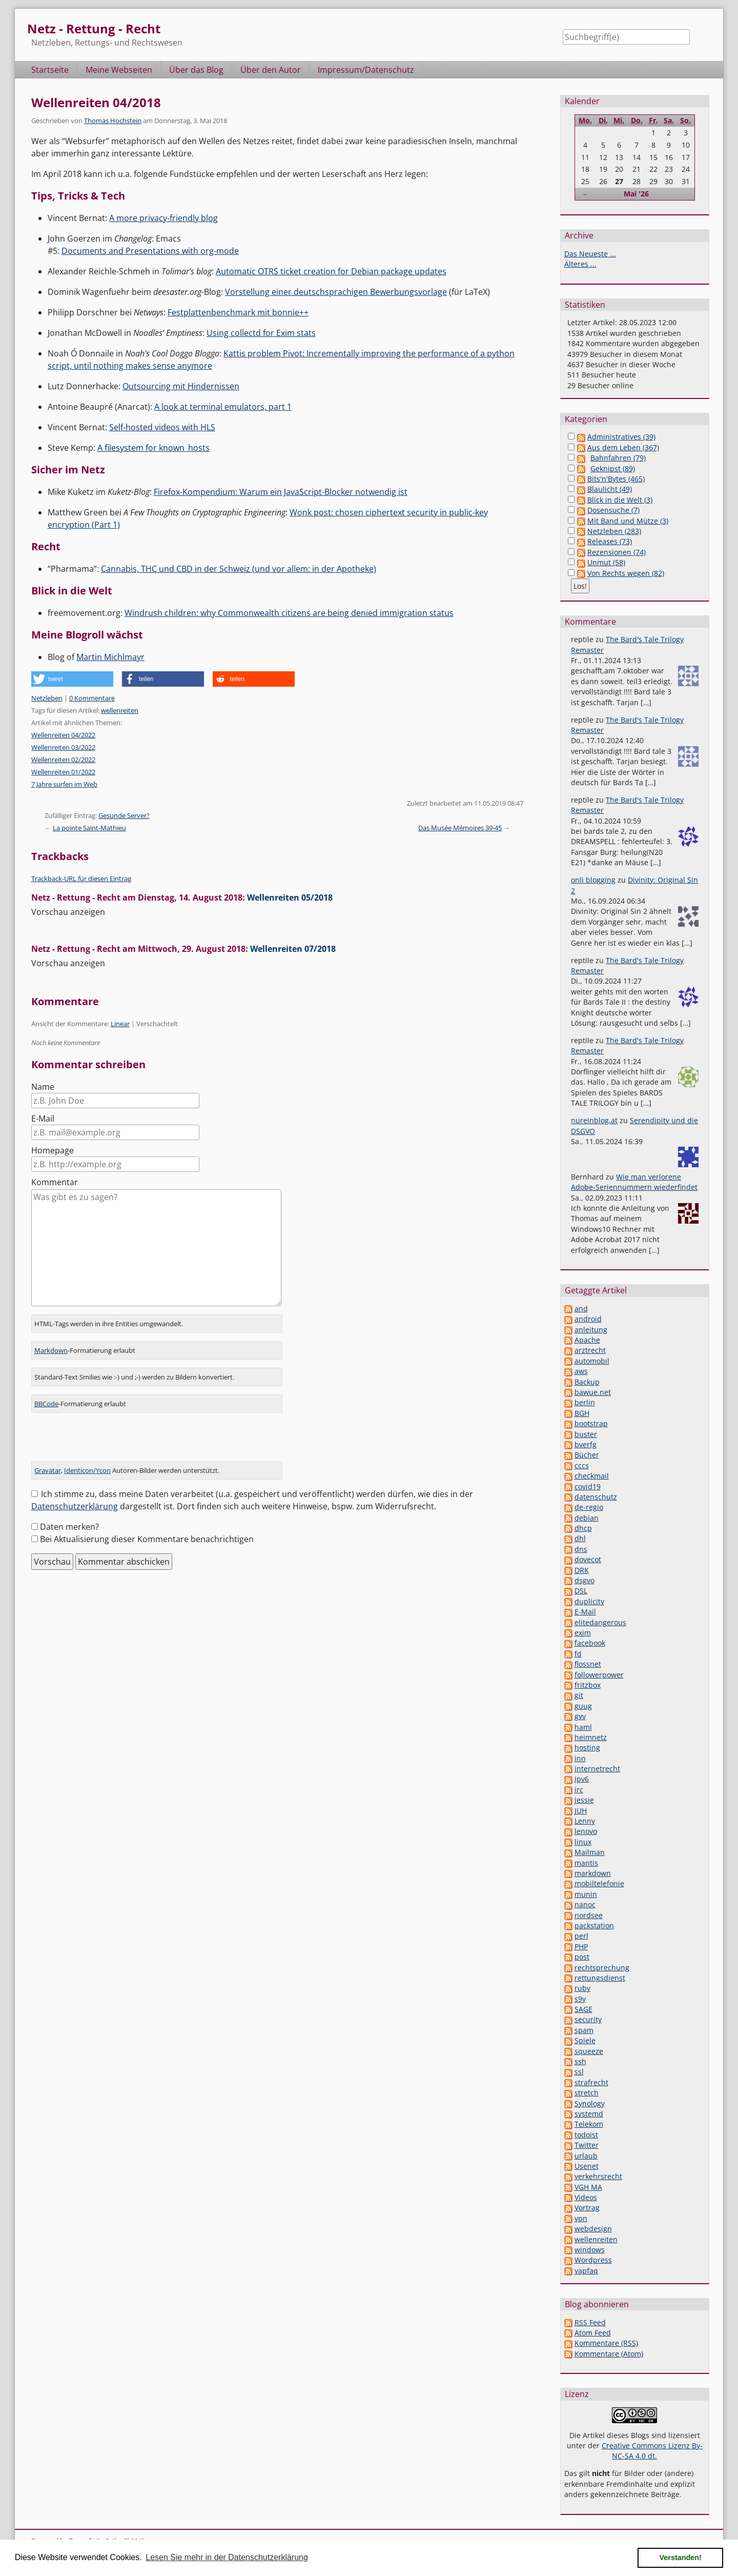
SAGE (583, 2009)
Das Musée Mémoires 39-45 (460, 827)
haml (583, 1727)
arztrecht (590, 1350)
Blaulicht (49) (609, 489)
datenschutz (596, 1497)
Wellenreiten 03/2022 (63, 747)
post (582, 1957)
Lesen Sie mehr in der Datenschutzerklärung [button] (227, 2557)
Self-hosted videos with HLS (162, 427)
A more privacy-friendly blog (163, 218)
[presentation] (109, 1440)
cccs (582, 1465)
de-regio (589, 1507)
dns (581, 1549)
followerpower (599, 1675)
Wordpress (593, 2260)
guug (583, 1706)
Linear (120, 1023)
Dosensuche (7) (613, 510)
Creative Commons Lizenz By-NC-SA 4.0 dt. (652, 2451)
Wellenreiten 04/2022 (63, 735)
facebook (590, 1643)
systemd (589, 2114)
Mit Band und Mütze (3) (627, 521)
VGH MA (588, 2187)
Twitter (587, 2145)
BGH (582, 1413)
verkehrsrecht (598, 2176)
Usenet (587, 2166)
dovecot (588, 1559)
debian (587, 1518)
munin (586, 1894)
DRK (582, 1570)
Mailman (590, 1852)
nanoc (585, 1904)
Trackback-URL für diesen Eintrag (81, 878)
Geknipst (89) (612, 468)
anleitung (591, 1329)
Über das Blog (196, 69)
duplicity (589, 1601)
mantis (586, 1863)
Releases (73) (609, 541)
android (588, 1319)
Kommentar (54, 1182)
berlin (585, 1402)
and (581, 1308)
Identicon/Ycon (87, 1469)
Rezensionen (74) (616, 552)
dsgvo (584, 1580)
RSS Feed (590, 2322)
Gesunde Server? (124, 815)
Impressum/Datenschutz (366, 69)
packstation (594, 1925)
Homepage (52, 1150)
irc (579, 1789)
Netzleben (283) (614, 531)
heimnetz (591, 1737)
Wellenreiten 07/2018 (293, 948)
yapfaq (586, 2270)
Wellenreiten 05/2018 (290, 897)
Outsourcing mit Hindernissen (180, 386)
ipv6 (582, 1779)
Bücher (587, 1455)
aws (581, 1371)
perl (581, 1936)
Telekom (589, 2124)
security (588, 2019)
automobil (592, 1361)
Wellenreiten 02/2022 (63, 759)
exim (583, 1633)
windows (590, 2249)
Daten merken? (69, 1525)
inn (580, 1758)
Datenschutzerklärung (74, 1505)
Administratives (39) (621, 437)
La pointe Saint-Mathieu (89, 827)
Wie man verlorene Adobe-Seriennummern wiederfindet (634, 1182)
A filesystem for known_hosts (153, 447)
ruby (582, 1988)
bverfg (586, 1444)
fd (578, 1654)
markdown (593, 1873)
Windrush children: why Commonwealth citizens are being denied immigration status (289, 612)
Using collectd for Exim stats (261, 332)
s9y (580, 1999)
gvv (580, 1716)
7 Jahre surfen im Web (64, 784)
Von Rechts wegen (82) (625, 573)
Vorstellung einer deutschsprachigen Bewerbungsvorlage (336, 291)
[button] (72, 679)
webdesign (593, 2228)
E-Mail (42, 1118)
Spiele (585, 2040)
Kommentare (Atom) (609, 2354)
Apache (587, 1340)
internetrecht (597, 1768)
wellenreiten (119, 710)
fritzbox (588, 1685)
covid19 (588, 1486)
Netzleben (47, 698)
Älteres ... (580, 264)
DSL (581, 1590)
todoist (586, 2135)
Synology (590, 2103)
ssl (579, 2071)
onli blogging (593, 880)
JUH (581, 1810)
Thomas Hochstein (112, 120)
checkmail (592, 1476)
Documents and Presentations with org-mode (150, 250)
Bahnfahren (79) (618, 458)
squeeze (589, 2051)
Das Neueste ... (590, 253)
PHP (581, 1946)
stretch (587, 2093)
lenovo (586, 1831)
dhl (580, 1538)
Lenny (585, 1821)
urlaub (586, 2156)
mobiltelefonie (599, 1883)
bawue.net (593, 1392)
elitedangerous (600, 1622)
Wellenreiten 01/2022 (63, 771)
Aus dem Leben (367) (623, 447)
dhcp (583, 1528)
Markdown (51, 1349)
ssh (580, 2061)
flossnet (588, 1664)
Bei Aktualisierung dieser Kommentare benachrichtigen (147, 1538)
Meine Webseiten (119, 69)
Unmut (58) (606, 562)
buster (586, 1434)
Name (42, 1086)
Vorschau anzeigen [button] (68, 911)
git (579, 1695)
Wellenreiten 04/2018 (96, 102)
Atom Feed (593, 2333)
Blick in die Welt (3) (619, 500)
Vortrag (587, 2207)
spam (584, 2030)
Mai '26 (636, 193)
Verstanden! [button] (681, 2557)
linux (583, 1842)
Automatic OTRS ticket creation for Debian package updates (331, 271)
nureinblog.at (594, 1120)
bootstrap (591, 1423)
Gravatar (47, 1469)
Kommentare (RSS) (606, 2343)
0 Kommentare (92, 698)
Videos (586, 2197)
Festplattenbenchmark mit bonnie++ (238, 312)
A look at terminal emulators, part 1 (223, 406)
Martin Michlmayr (110, 657)
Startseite (50, 69)
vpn (581, 2218)
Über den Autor (270, 69)
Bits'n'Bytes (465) (616, 479)
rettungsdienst (600, 1978)
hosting (587, 1747)
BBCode (46, 1402)
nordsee (589, 1915)
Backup (587, 1382)
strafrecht (591, 2082)
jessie (584, 1800)
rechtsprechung (602, 1967)
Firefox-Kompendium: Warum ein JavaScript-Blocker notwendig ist (280, 491)
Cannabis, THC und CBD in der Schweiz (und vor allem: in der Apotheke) (238, 568)
